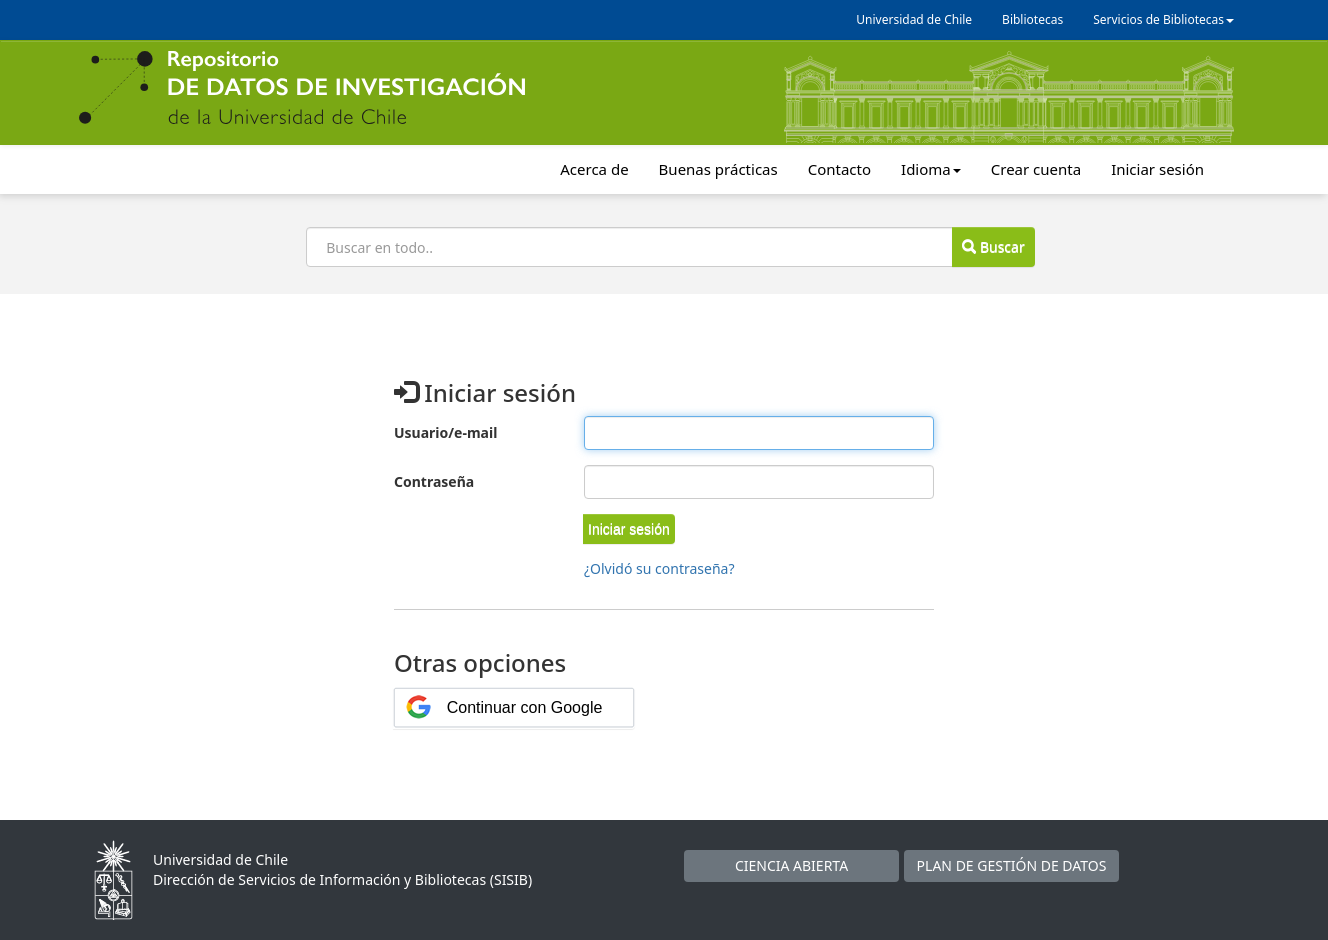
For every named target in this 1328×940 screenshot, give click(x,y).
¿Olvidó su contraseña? (659, 568)
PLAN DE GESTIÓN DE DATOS (1012, 865)
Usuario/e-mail (445, 432)
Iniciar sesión (1157, 169)
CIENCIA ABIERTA (791, 865)
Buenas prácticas (718, 169)
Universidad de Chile (914, 19)
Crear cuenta (1036, 169)
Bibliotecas (1032, 19)
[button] (629, 529)
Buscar (993, 246)
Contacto (839, 169)
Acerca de (594, 169)
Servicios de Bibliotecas (1163, 19)
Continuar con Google (525, 707)
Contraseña (434, 481)
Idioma (931, 169)
